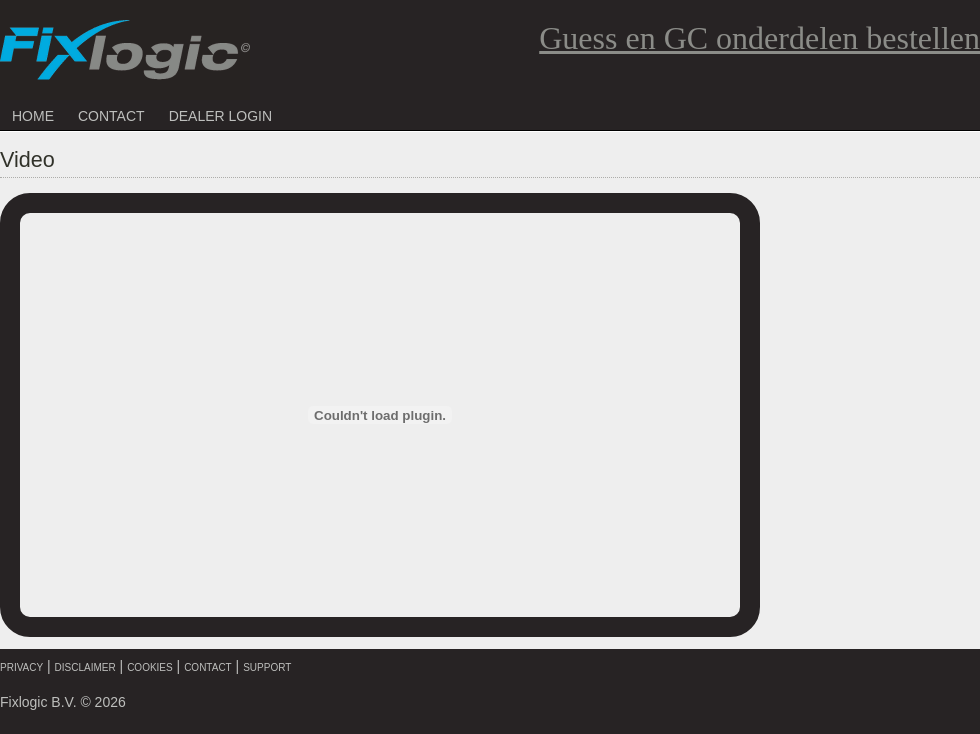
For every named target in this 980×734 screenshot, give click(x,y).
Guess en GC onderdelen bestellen (759, 38)
